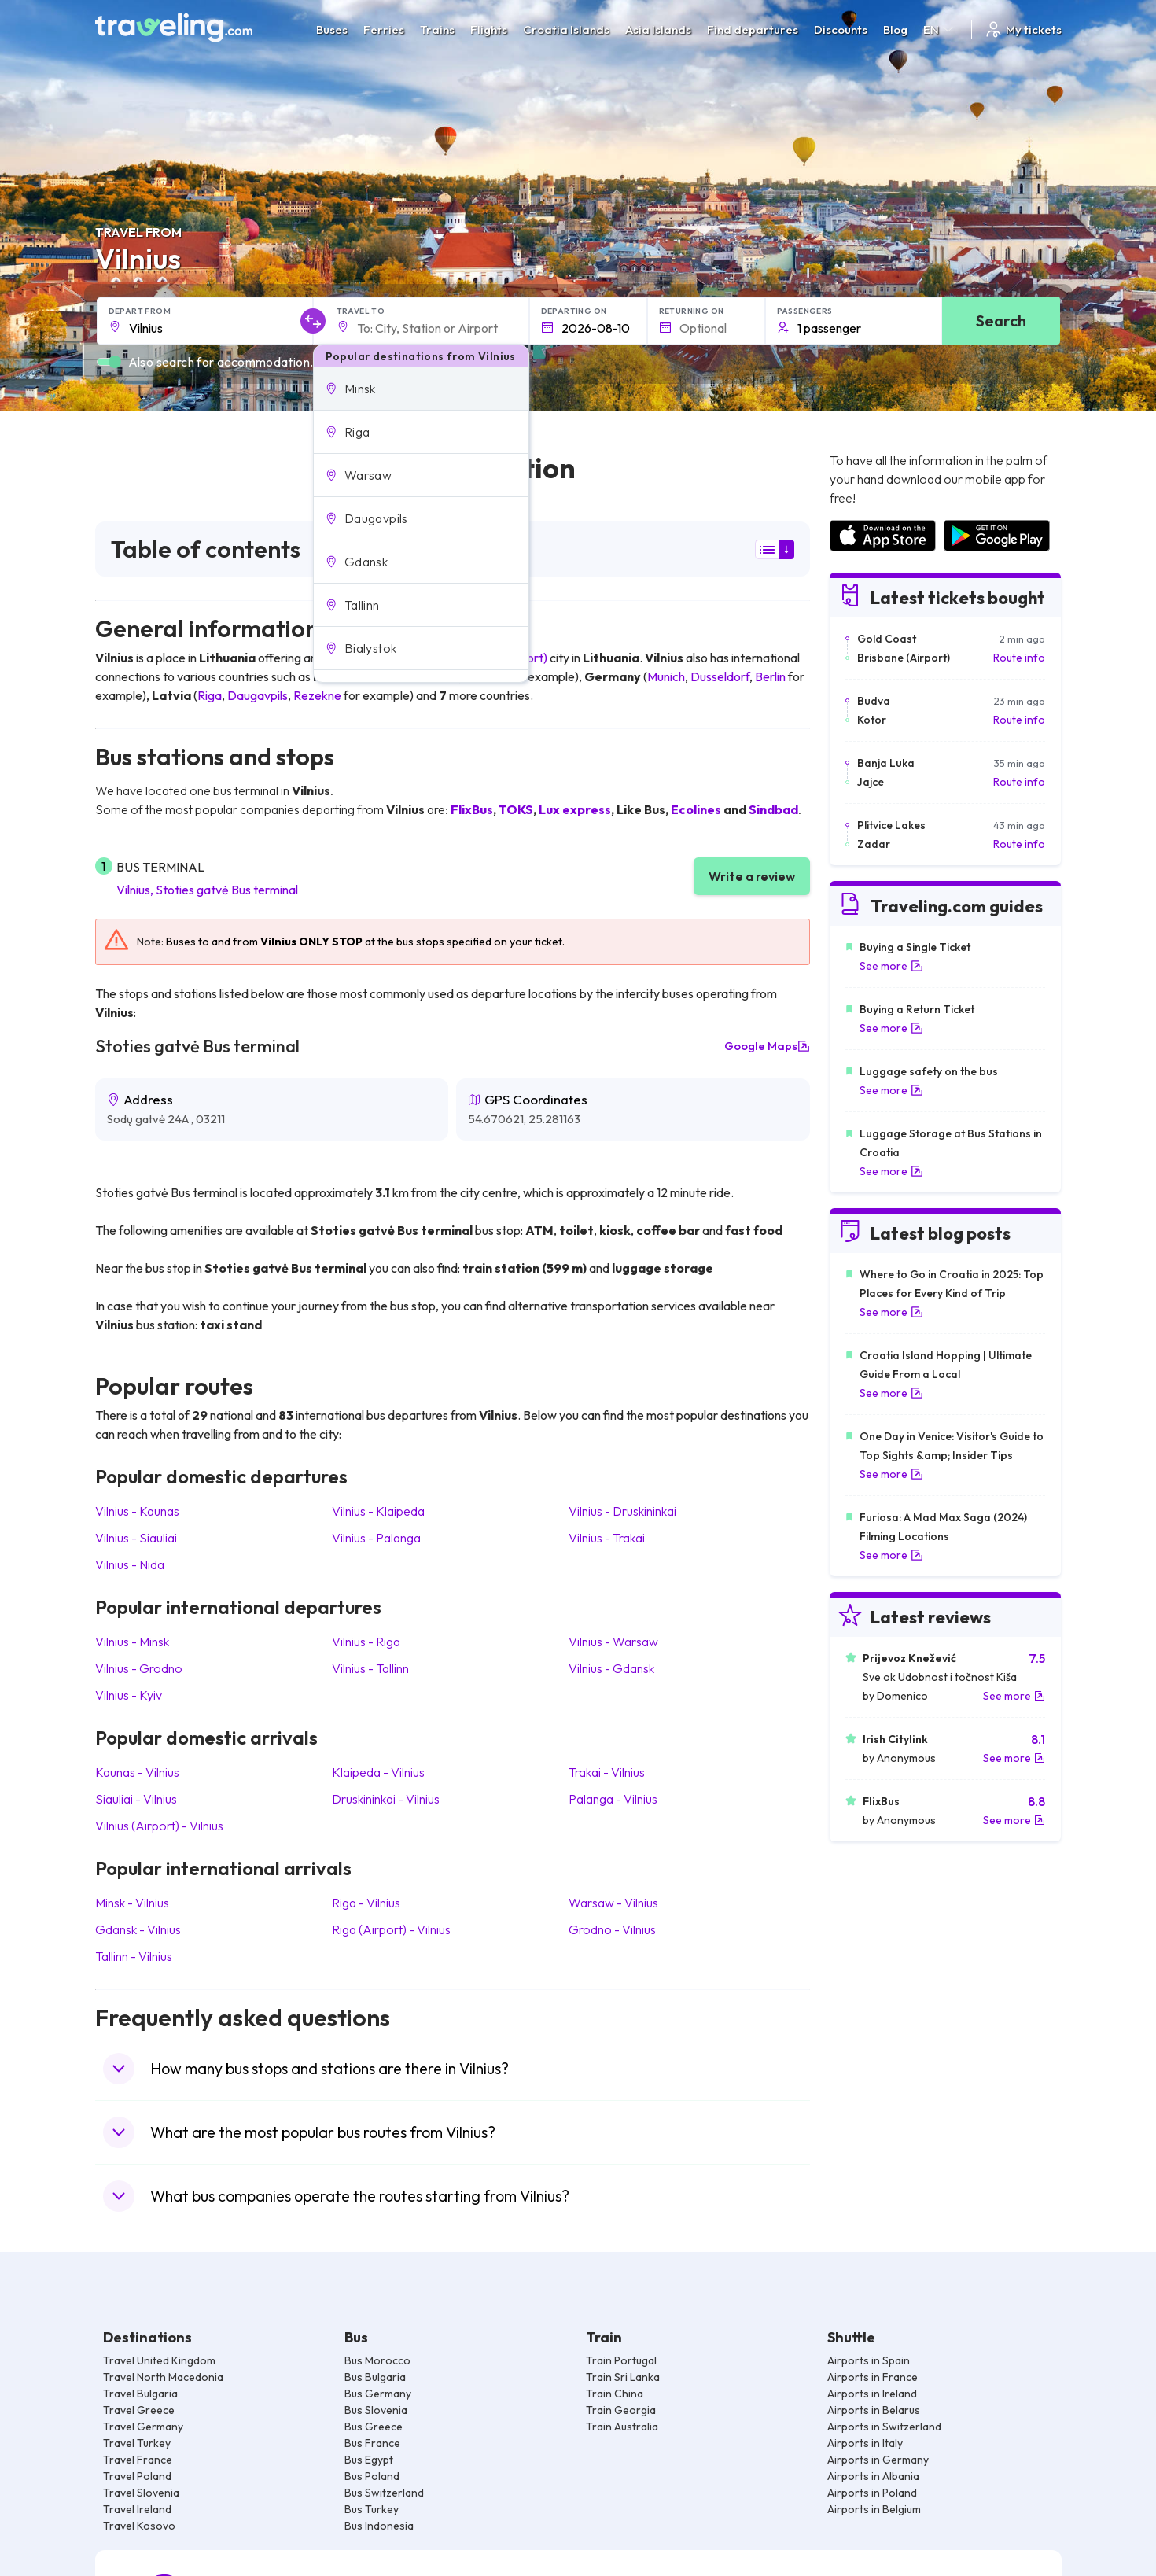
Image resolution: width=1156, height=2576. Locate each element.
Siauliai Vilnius (136, 1799)
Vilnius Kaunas (137, 1511)
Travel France (137, 2460)
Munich (666, 676)
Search (1001, 320)
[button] (421, 388)
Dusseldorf (719, 676)
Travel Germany (143, 2426)
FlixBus (472, 809)
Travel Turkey (137, 2443)
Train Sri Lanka (623, 2377)
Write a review (752, 876)
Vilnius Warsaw (613, 1641)
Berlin (770, 676)
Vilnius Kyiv (128, 1695)
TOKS (516, 809)
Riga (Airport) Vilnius (391, 1929)
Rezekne (317, 695)
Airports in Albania (873, 2476)
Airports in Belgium (874, 2509)
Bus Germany (377, 2393)
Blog (895, 29)
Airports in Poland (872, 2493)
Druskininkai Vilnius (386, 1799)
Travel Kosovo (139, 2526)
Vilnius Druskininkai (622, 1511)
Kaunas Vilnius (137, 1772)
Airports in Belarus (873, 2410)
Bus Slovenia (375, 2410)
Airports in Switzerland (884, 2426)
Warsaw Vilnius (613, 1903)
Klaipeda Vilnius (378, 1772)
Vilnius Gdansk (611, 1668)
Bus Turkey (371, 2509)
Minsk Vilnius (132, 1903)
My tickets (1023, 29)
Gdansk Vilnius (138, 1929)
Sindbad (773, 809)
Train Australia (622, 2426)
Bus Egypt (368, 2460)
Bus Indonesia (379, 2526)
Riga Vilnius (366, 1903)
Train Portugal (621, 2360)
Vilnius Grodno (138, 1668)
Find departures (752, 29)
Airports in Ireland (872, 2393)
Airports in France (872, 2377)
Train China (614, 2393)
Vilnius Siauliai (136, 1538)
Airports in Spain (868, 2360)
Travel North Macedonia (163, 2377)
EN (939, 29)
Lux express (575, 809)
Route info (1019, 657)
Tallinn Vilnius (133, 1956)
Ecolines (696, 809)
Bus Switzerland (384, 2493)
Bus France (372, 2443)
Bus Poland (371, 2476)
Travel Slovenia (141, 2493)
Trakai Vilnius (607, 1772)
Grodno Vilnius (612, 1929)
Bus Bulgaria (375, 2377)
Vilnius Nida (129, 1564)
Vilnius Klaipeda (378, 1511)
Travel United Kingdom (159, 2360)
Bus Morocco (377, 2360)
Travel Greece (139, 2410)
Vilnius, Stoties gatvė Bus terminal (207, 889)
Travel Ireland (137, 2509)
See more (891, 966)
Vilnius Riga (366, 1641)
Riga (209, 695)
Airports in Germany (878, 2460)
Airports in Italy (865, 2443)
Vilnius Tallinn (370, 1668)
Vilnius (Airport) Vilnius (159, 1825)
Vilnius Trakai (607, 1538)
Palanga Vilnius (613, 1799)
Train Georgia (621, 2410)
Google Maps (767, 1046)
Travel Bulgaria (140, 2393)
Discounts (840, 29)
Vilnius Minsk (132, 1641)
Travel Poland (137, 2476)
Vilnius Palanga (376, 1538)
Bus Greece (373, 2426)
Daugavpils (257, 695)
